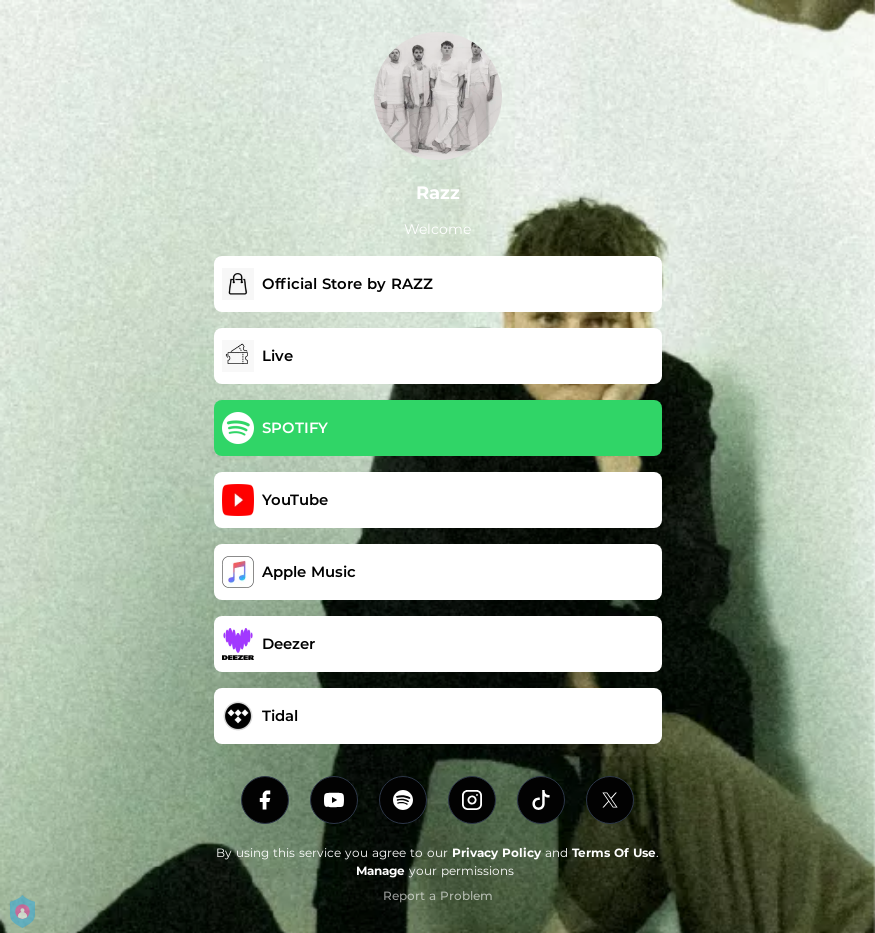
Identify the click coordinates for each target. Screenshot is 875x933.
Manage (380, 870)
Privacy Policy (496, 852)
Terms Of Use (614, 852)
